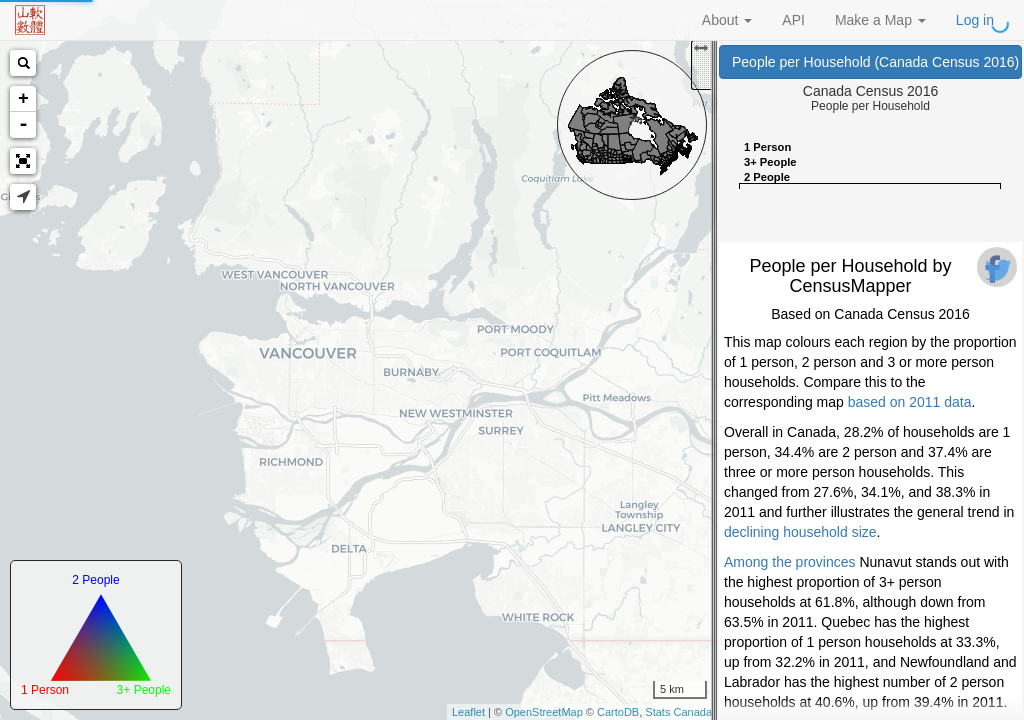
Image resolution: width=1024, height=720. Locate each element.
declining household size (800, 532)
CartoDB (618, 712)
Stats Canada (678, 712)
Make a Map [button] (880, 20)
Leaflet (468, 712)
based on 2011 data (910, 402)
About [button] (727, 20)
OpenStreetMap (544, 712)
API (793, 20)
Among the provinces (790, 562)
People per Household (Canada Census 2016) (877, 62)
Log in (975, 20)
